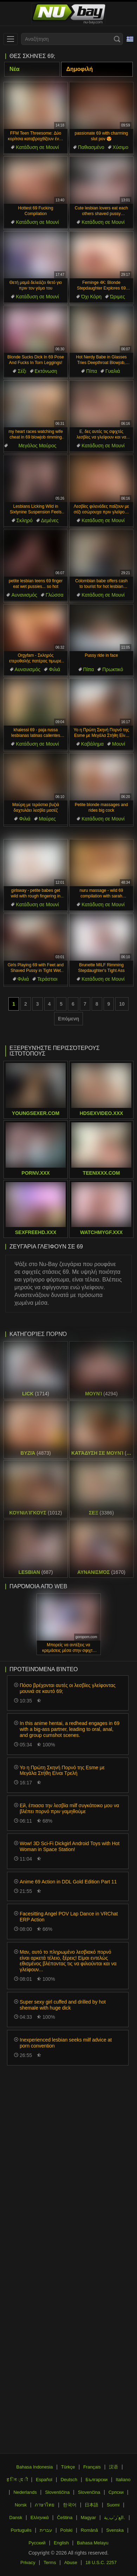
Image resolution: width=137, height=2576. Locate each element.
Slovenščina (57, 2492)
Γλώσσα (55, 595)
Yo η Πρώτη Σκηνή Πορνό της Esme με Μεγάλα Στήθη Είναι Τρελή (62, 1770)
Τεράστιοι (47, 979)
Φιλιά (54, 669)
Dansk (15, 2517)
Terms (50, 2562)
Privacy (27, 2562)
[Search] (117, 39)
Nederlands (25, 2492)
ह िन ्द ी (17, 2479)
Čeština (64, 2517)
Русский (36, 2542)
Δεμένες (50, 520)
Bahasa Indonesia (34, 2467)
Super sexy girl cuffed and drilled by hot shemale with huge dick (63, 2005)
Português (21, 2530)
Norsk (21, 2504)
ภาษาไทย (44, 2504)
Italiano (123, 2479)
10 (122, 1004)
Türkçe (68, 2467)
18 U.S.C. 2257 (101, 2562)
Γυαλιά (112, 371)
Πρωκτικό (112, 669)
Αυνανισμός (24, 595)
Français (92, 2467)
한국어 (70, 2504)
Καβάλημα (92, 744)
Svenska (115, 2530)
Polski (66, 2530)
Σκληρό (25, 520)
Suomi (113, 2504)
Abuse (70, 2562)
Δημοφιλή (79, 69)
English (61, 2542)
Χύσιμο (121, 147)
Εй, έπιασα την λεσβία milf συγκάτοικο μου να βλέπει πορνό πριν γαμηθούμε (69, 1808)
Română (89, 2530)
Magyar (88, 2517)
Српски (116, 2492)
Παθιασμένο (91, 147)
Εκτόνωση (46, 371)
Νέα (14, 69)
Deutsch (68, 2479)
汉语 (113, 2467)
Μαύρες (47, 819)
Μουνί (118, 744)
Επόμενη (68, 1018)
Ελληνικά (40, 2517)
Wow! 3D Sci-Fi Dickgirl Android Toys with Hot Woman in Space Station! (69, 1846)
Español (44, 2479)
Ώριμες (117, 296)
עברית (46, 2530)
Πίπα (91, 371)
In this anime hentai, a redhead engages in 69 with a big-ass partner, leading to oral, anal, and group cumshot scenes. (69, 1729)
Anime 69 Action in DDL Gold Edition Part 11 (68, 1881)
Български (97, 2479)
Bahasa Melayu (93, 2542)
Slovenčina (89, 2492)
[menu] (11, 39)
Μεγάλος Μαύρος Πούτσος (37, 446)
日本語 (91, 2504)
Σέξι (22, 371)
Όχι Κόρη (91, 296)
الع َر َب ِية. (114, 2517)
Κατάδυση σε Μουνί (37, 147)
